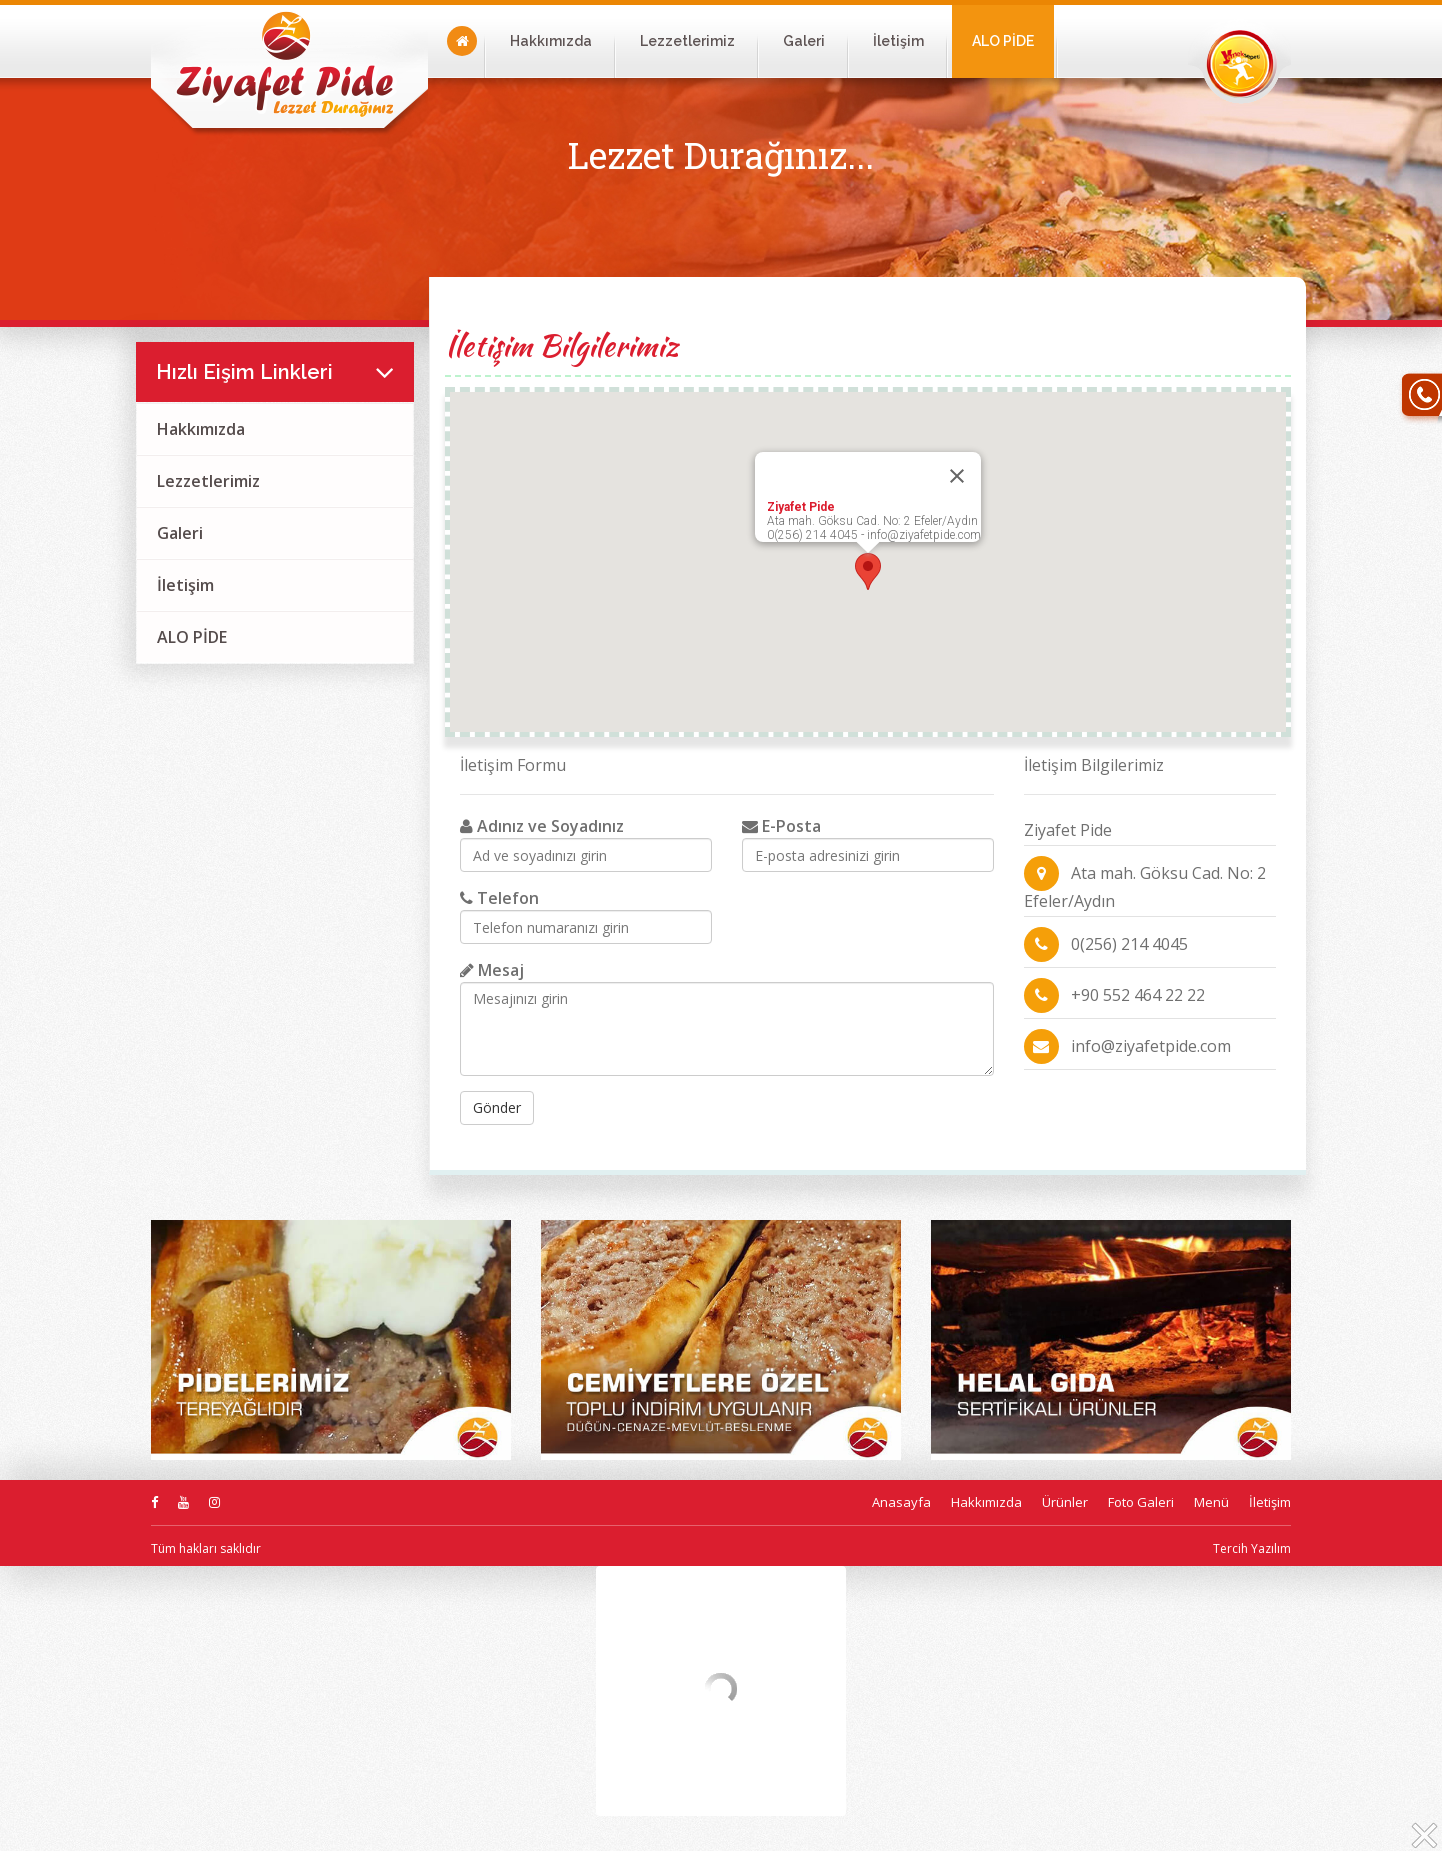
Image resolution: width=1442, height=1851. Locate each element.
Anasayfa (901, 1502)
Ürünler (1065, 1502)
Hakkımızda (551, 41)
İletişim (898, 41)
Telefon (499, 898)
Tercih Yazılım (1252, 1548)
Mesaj (492, 970)
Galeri (804, 41)
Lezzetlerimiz (687, 41)
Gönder (497, 1107)
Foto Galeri (1141, 1502)
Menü (1211, 1502)
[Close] (957, 476)
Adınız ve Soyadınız (542, 826)
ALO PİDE (1003, 41)
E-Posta (781, 826)
